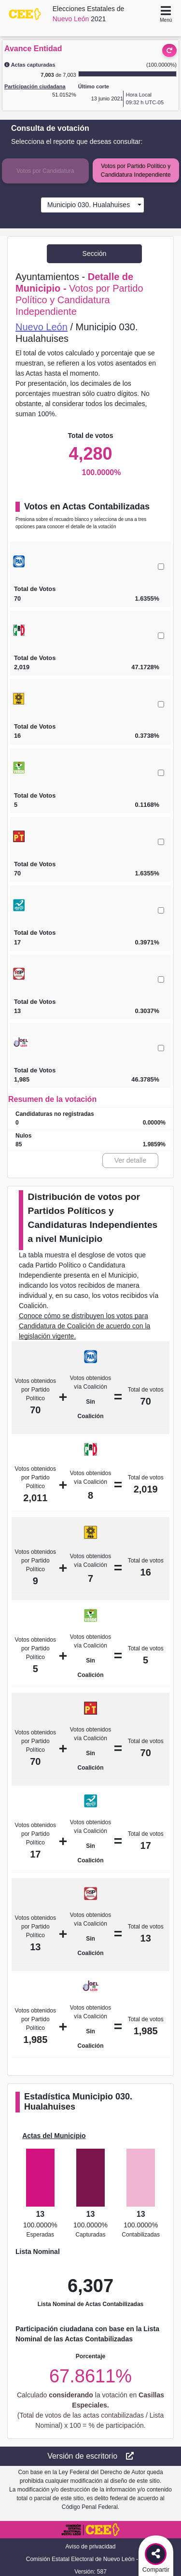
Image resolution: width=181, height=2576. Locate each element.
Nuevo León (41, 327)
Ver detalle (130, 1160)
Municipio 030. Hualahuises (86, 205)
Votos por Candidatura (45, 171)
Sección (95, 253)
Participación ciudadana (35, 86)
